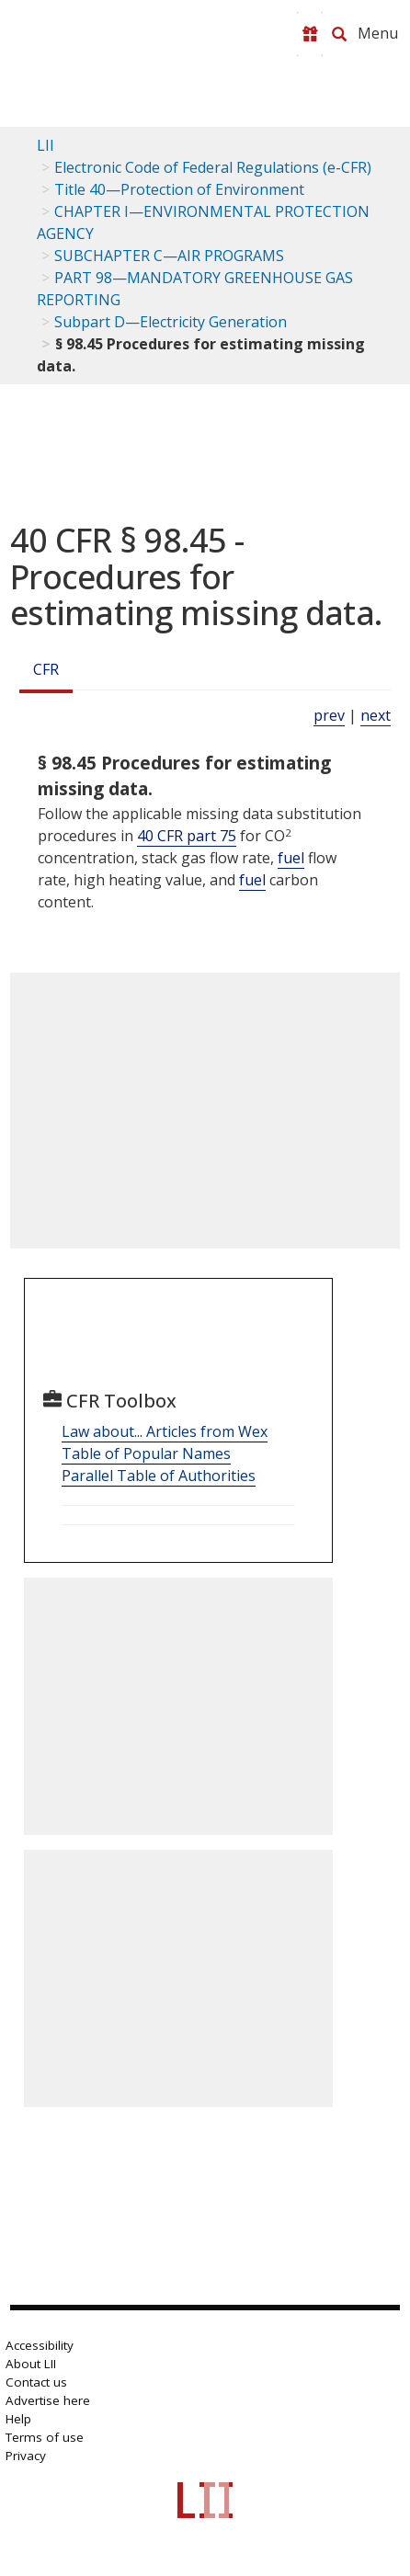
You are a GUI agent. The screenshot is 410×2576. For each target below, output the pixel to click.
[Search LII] (339, 34)
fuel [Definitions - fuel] (291, 858)
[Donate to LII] (310, 34)
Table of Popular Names (146, 1453)
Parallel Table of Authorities (159, 1475)
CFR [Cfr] (46, 669)
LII (45, 145)
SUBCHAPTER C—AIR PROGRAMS (169, 255)
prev (329, 715)
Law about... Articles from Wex (165, 1431)
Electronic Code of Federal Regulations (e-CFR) (212, 167)
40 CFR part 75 (186, 836)
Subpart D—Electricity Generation (170, 322)
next (375, 715)
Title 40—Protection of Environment (179, 189)
